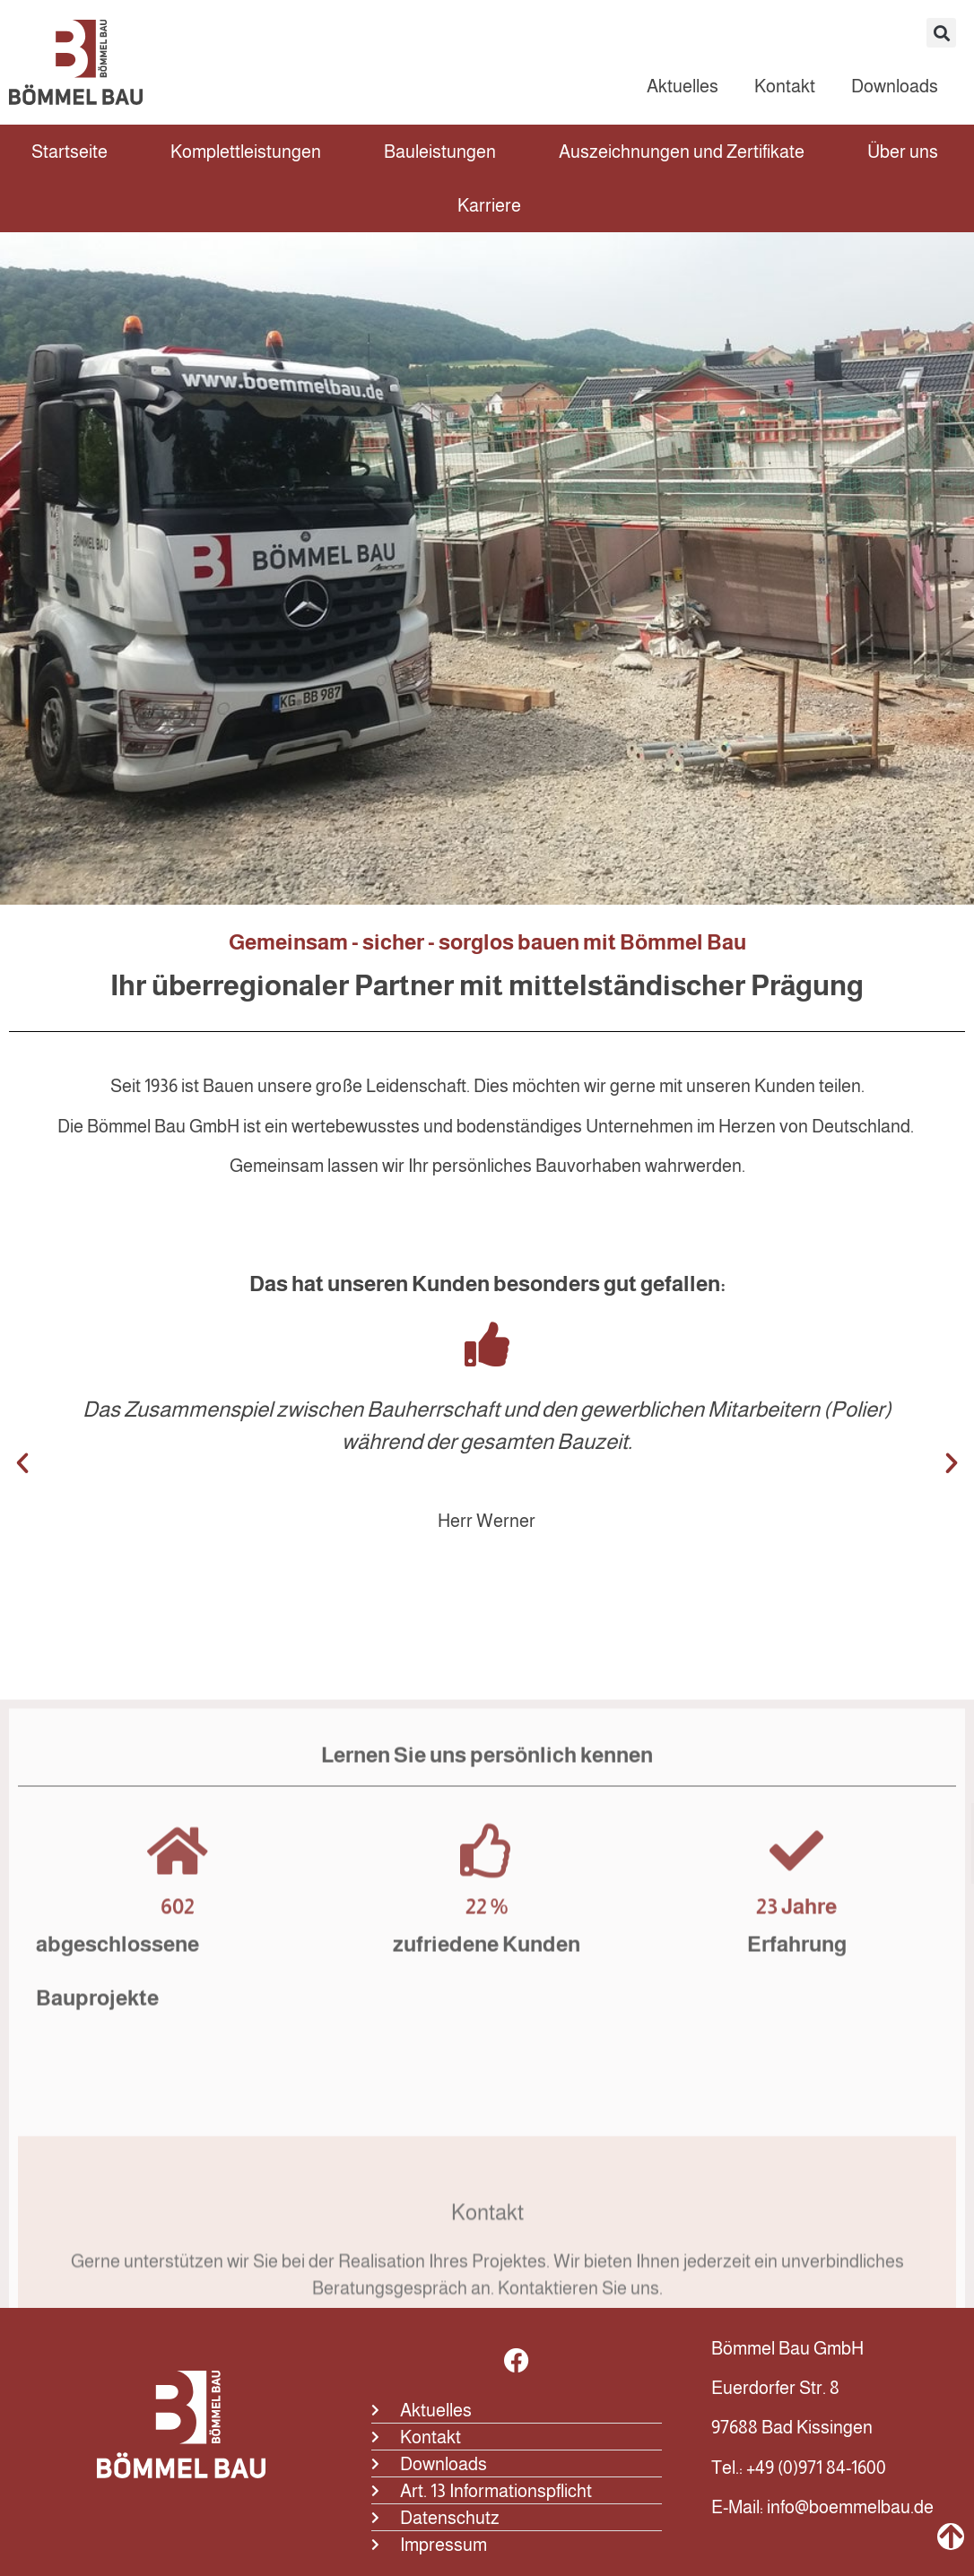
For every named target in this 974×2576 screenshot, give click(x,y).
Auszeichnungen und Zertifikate (681, 151)
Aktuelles (682, 86)
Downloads (894, 86)
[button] (941, 33)
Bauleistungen (440, 151)
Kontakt (784, 86)
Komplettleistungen (245, 151)
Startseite (69, 151)
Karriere (489, 205)
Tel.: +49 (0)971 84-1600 (798, 2467)
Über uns (902, 151)
